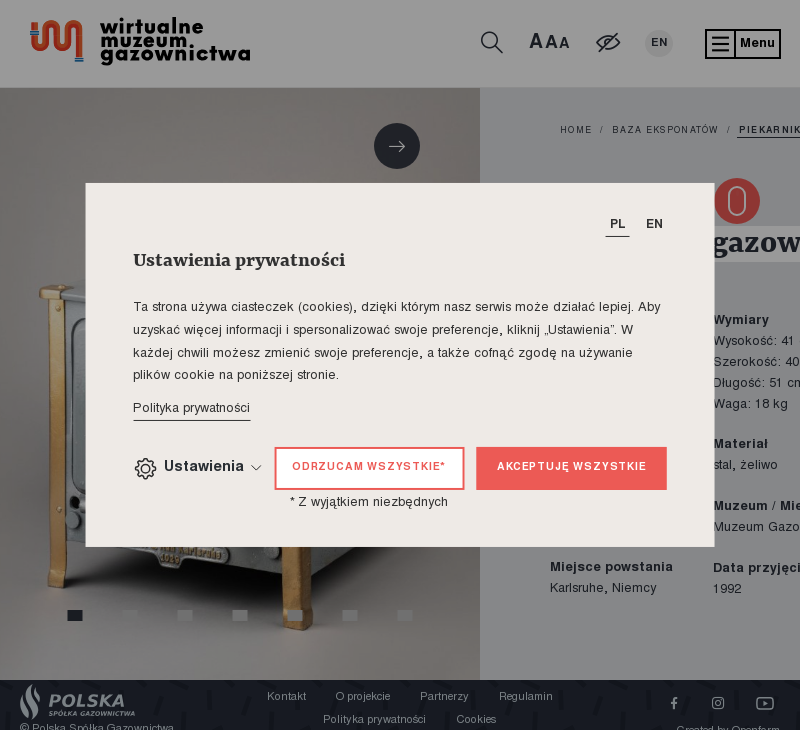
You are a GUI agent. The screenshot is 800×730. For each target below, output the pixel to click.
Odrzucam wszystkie (369, 467)
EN (659, 43)
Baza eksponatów (665, 131)
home (576, 131)
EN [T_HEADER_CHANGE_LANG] (654, 225)
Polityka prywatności (191, 409)
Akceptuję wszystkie (571, 467)
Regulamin (526, 697)
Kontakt (286, 697)
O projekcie (363, 697)
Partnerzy (444, 697)
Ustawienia (197, 468)
